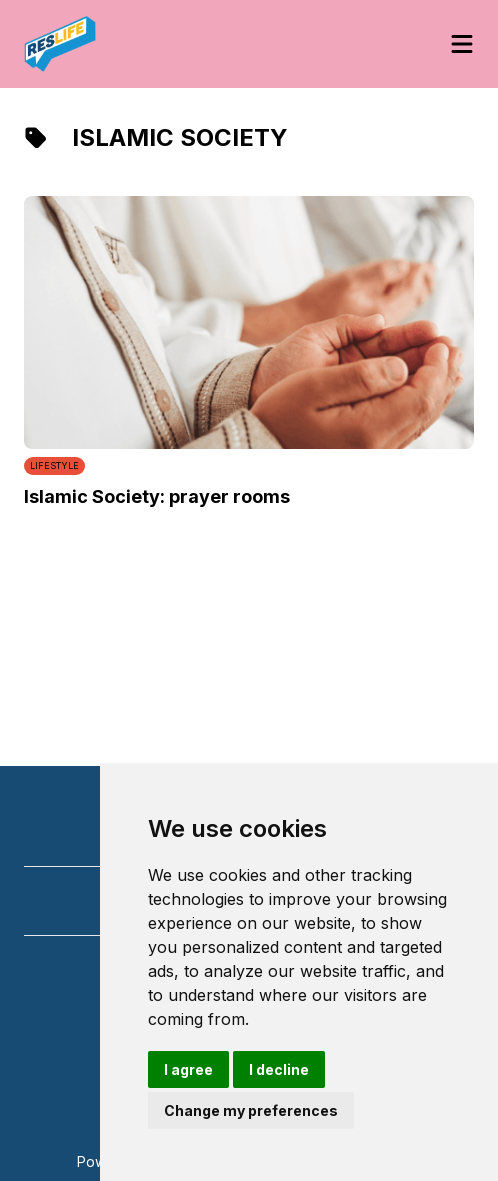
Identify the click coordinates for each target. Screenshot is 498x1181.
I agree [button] (188, 1069)
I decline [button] (279, 1069)
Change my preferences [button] (251, 1110)
